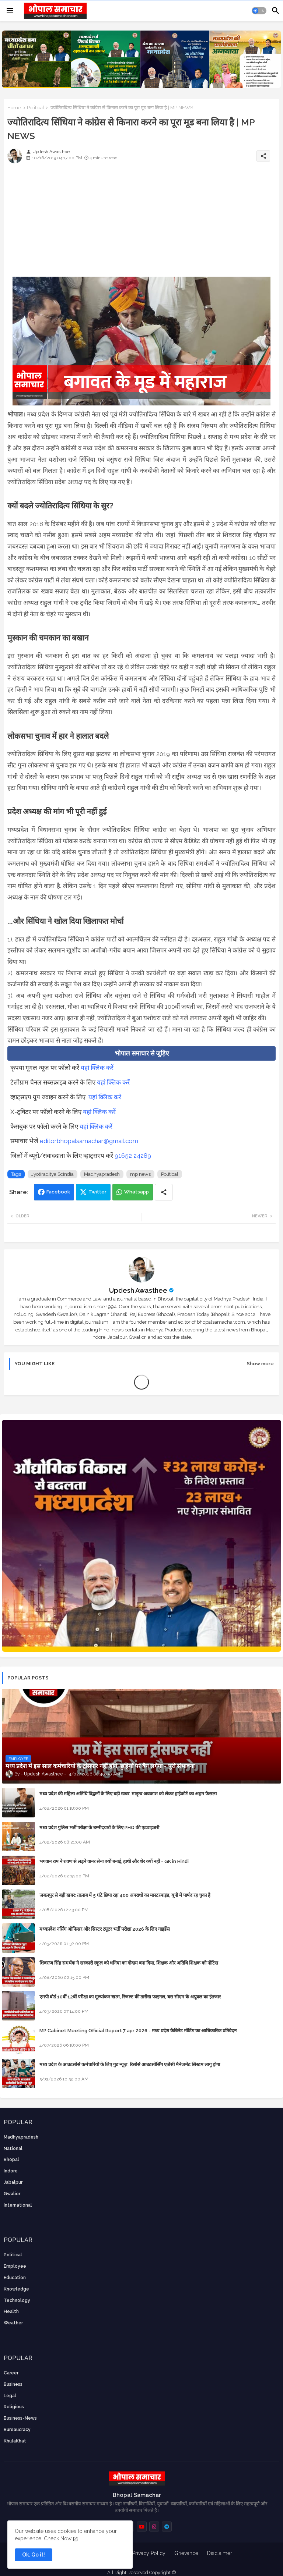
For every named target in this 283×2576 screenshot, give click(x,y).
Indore (11, 2171)
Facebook (58, 1192)
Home (14, 107)
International (18, 2205)
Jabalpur (13, 2182)
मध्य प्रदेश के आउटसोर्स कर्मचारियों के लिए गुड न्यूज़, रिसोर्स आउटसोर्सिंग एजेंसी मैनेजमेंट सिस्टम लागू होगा (129, 2064)
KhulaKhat (15, 2441)
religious (14, 2406)
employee (15, 2266)
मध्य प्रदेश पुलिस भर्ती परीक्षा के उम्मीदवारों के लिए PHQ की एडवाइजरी (99, 1827)
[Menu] (10, 10)
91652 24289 (133, 1155)
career (11, 2372)
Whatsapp (136, 1192)
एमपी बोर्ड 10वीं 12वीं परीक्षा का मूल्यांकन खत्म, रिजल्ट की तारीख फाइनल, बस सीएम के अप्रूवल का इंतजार (130, 1997)
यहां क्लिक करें (97, 1067)
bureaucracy (17, 2429)
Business (13, 2384)
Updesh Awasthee (138, 1290)
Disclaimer (219, 2553)
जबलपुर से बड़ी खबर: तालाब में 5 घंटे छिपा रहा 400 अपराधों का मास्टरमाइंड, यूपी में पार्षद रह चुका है (124, 1895)
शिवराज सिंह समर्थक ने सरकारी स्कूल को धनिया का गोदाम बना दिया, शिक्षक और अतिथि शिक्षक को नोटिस (128, 1963)
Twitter (97, 1192)
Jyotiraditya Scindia (52, 1174)
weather (13, 2322)
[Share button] (163, 1192)
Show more (260, 1363)
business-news (20, 2418)
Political (35, 107)
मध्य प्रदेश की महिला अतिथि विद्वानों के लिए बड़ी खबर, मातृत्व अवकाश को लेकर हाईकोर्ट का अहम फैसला (128, 1793)
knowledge (16, 2289)
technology (17, 2300)
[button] (259, 10)
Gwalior (12, 2193)
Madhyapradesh (102, 1174)
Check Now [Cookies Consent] (57, 2538)
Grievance (186, 2553)
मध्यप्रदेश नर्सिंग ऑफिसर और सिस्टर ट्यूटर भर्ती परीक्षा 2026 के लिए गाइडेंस (104, 1929)
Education (15, 2277)
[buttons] (142, 2526)
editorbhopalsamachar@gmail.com (89, 1141)
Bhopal (11, 2159)
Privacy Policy (148, 2553)
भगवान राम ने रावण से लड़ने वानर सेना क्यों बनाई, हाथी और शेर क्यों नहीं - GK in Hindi (114, 1861)
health (11, 2311)
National (13, 2148)
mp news (140, 1174)
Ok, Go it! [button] (33, 2555)
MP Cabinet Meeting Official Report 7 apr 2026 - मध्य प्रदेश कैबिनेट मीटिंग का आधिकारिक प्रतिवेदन (138, 2030)
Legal (10, 2395)
